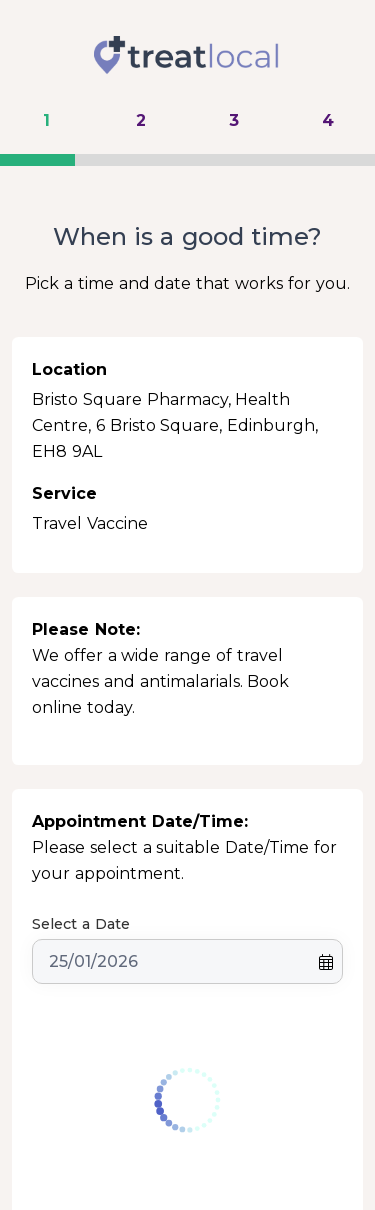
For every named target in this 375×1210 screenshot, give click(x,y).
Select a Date (81, 924)
